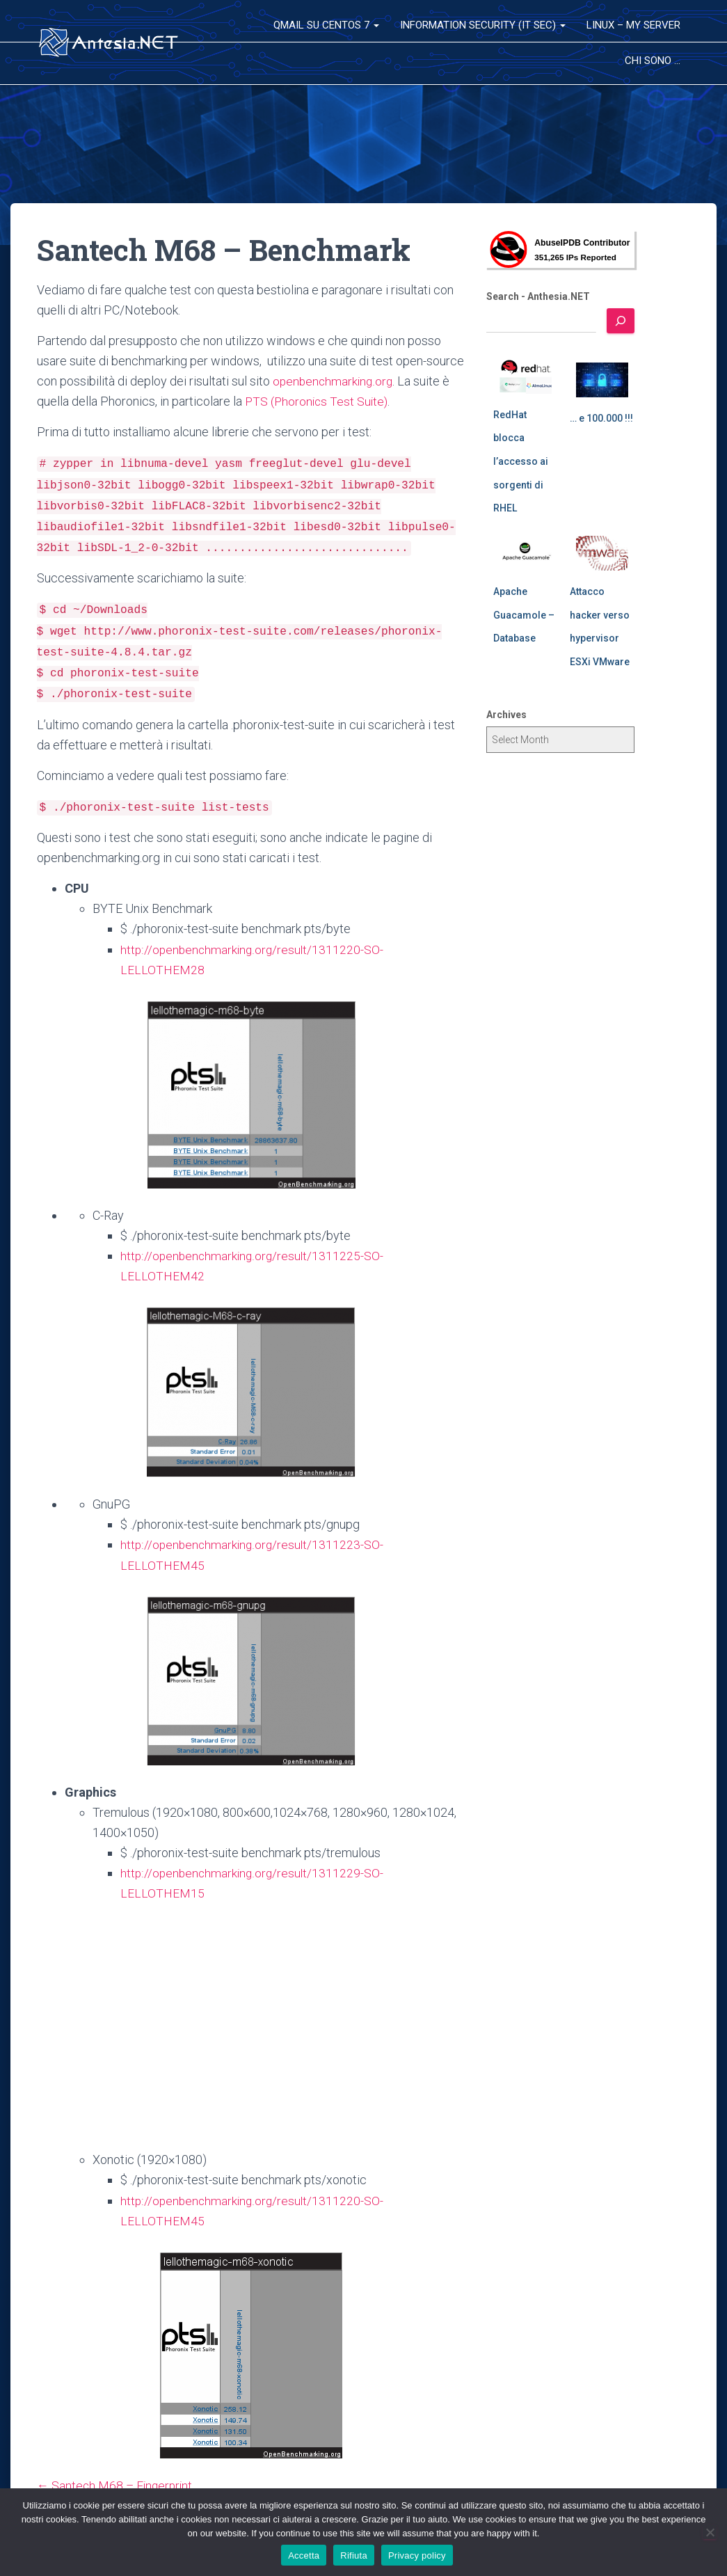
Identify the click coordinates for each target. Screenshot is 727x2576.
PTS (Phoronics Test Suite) (317, 401)
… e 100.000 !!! (601, 418)
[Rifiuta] (710, 2532)
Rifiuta (353, 2555)
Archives (506, 714)
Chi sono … (652, 60)
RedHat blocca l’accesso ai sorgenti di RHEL (520, 461)
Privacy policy (417, 2555)
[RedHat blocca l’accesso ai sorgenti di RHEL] (526, 376)
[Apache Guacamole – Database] (526, 553)
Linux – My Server (633, 25)
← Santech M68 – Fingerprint (117, 2485)
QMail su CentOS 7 (326, 25)
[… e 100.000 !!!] (602, 380)
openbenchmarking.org (334, 381)
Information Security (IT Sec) (483, 25)
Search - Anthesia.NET (538, 296)
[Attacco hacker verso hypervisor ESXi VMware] (602, 553)
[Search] (620, 320)
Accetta (303, 2555)
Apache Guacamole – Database (523, 615)
